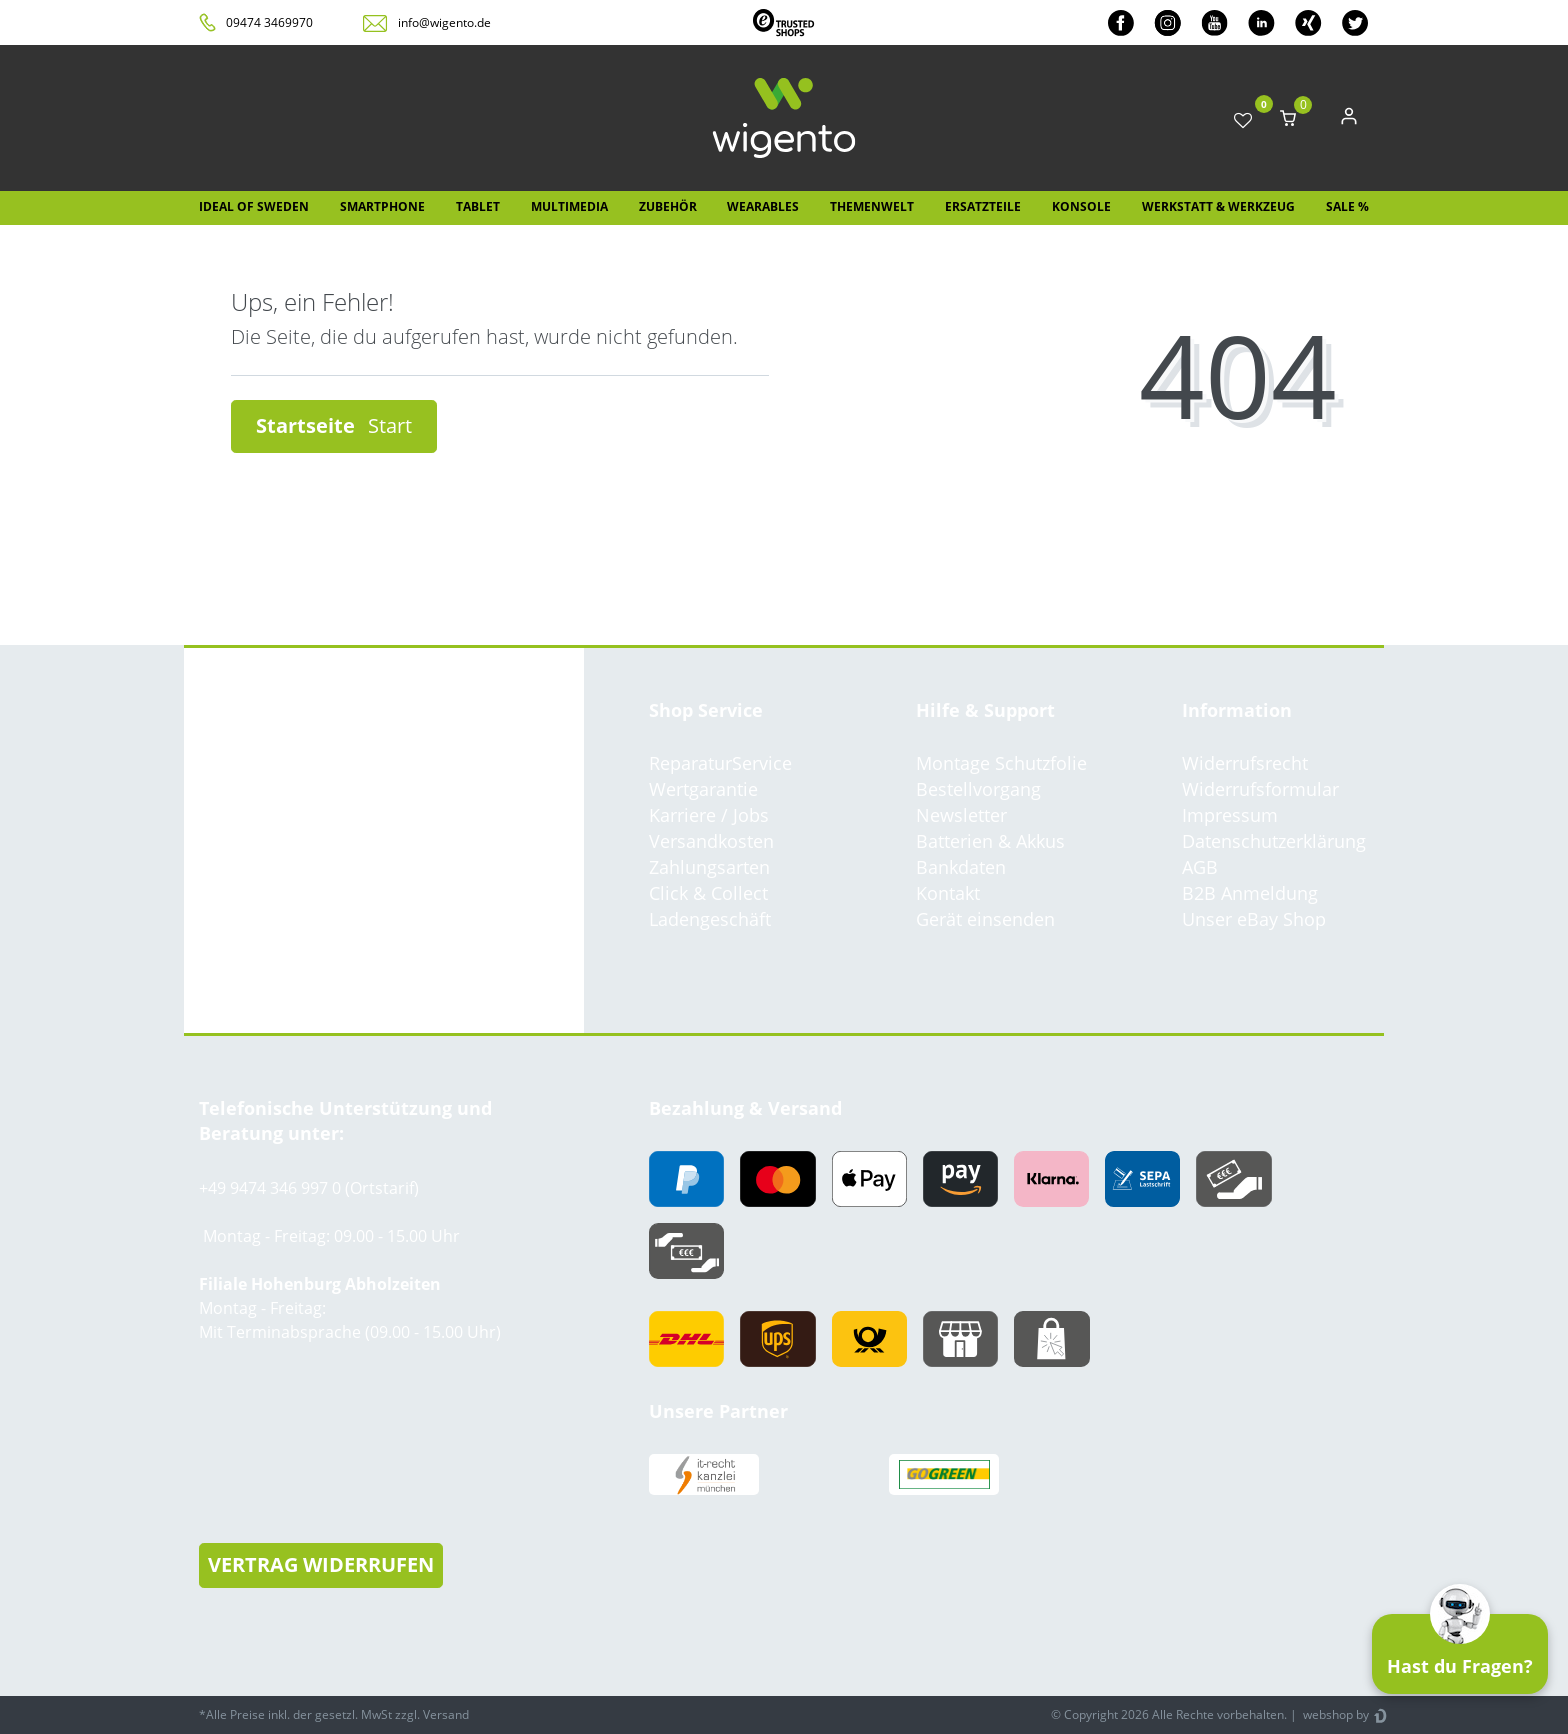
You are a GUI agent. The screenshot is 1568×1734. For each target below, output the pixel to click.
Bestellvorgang (978, 789)
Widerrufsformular (1260, 789)
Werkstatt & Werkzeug (1218, 206)
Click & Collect (708, 893)
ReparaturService (720, 763)
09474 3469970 (269, 22)
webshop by (1334, 1714)
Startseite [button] (334, 425)
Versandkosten (711, 841)
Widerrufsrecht (1245, 763)
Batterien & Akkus (990, 841)
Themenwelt (872, 206)
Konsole (1081, 206)
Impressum (1230, 815)
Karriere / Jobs (709, 815)
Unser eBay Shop (1254, 919)
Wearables (763, 206)
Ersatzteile (983, 206)
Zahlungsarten (709, 867)
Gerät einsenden (985, 919)
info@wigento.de (444, 22)
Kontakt (948, 893)
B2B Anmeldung (1250, 893)
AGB (1200, 867)
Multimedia (569, 206)
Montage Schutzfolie (1001, 763)
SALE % (1347, 206)
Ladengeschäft (710, 919)
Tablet (478, 206)
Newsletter (961, 815)
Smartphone (382, 206)
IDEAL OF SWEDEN (254, 206)
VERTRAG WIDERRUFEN (321, 1564)
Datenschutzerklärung (1274, 841)
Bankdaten (961, 867)
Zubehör (668, 206)
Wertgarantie (703, 789)
